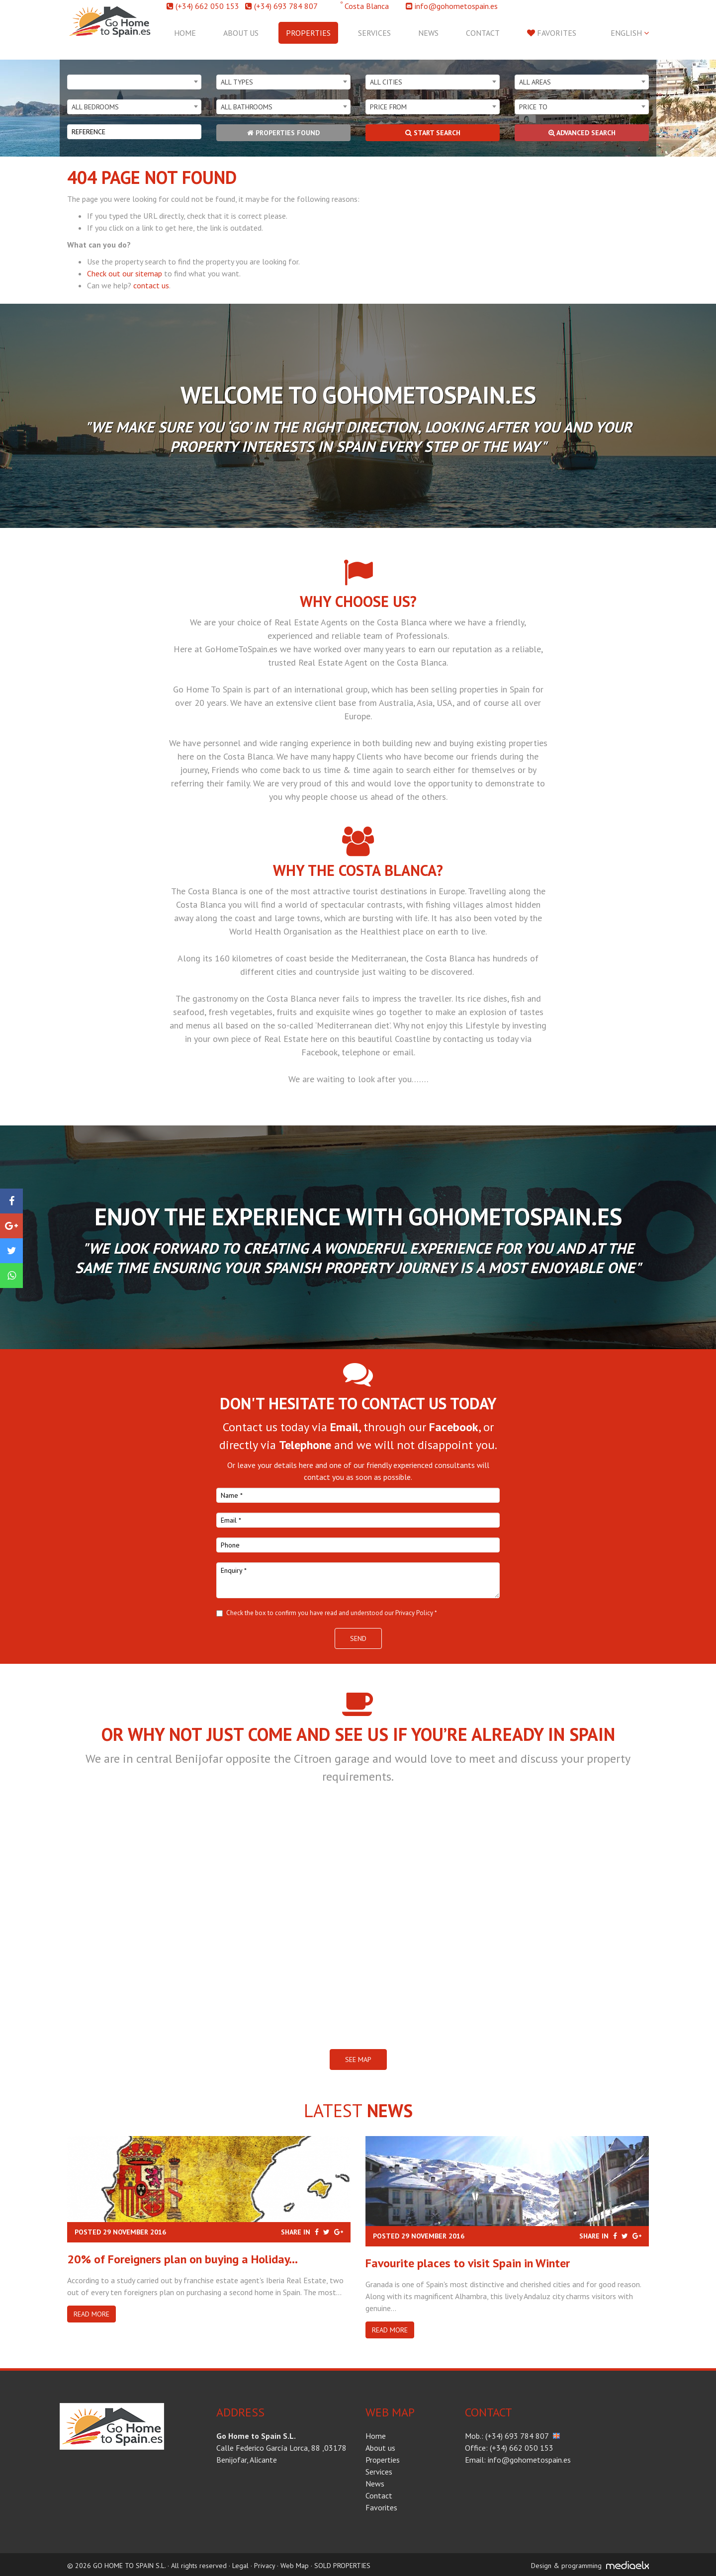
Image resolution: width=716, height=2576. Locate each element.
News (428, 33)
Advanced (582, 132)
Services (374, 33)
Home (185, 33)
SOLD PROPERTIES (342, 2565)
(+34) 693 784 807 (286, 6)
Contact (483, 33)
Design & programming (566, 2565)
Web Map (294, 2565)
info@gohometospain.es (456, 6)
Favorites (551, 33)
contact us (151, 285)
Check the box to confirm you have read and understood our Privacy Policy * (331, 1613)
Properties (308, 33)
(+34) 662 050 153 (207, 6)
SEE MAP (358, 2059)
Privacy (264, 2565)
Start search (432, 132)
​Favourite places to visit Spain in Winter (467, 2263)
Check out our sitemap (124, 273)
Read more (91, 2314)
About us (241, 33)
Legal (240, 2565)
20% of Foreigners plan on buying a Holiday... (182, 2259)
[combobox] (134, 82)
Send (358, 1638)
